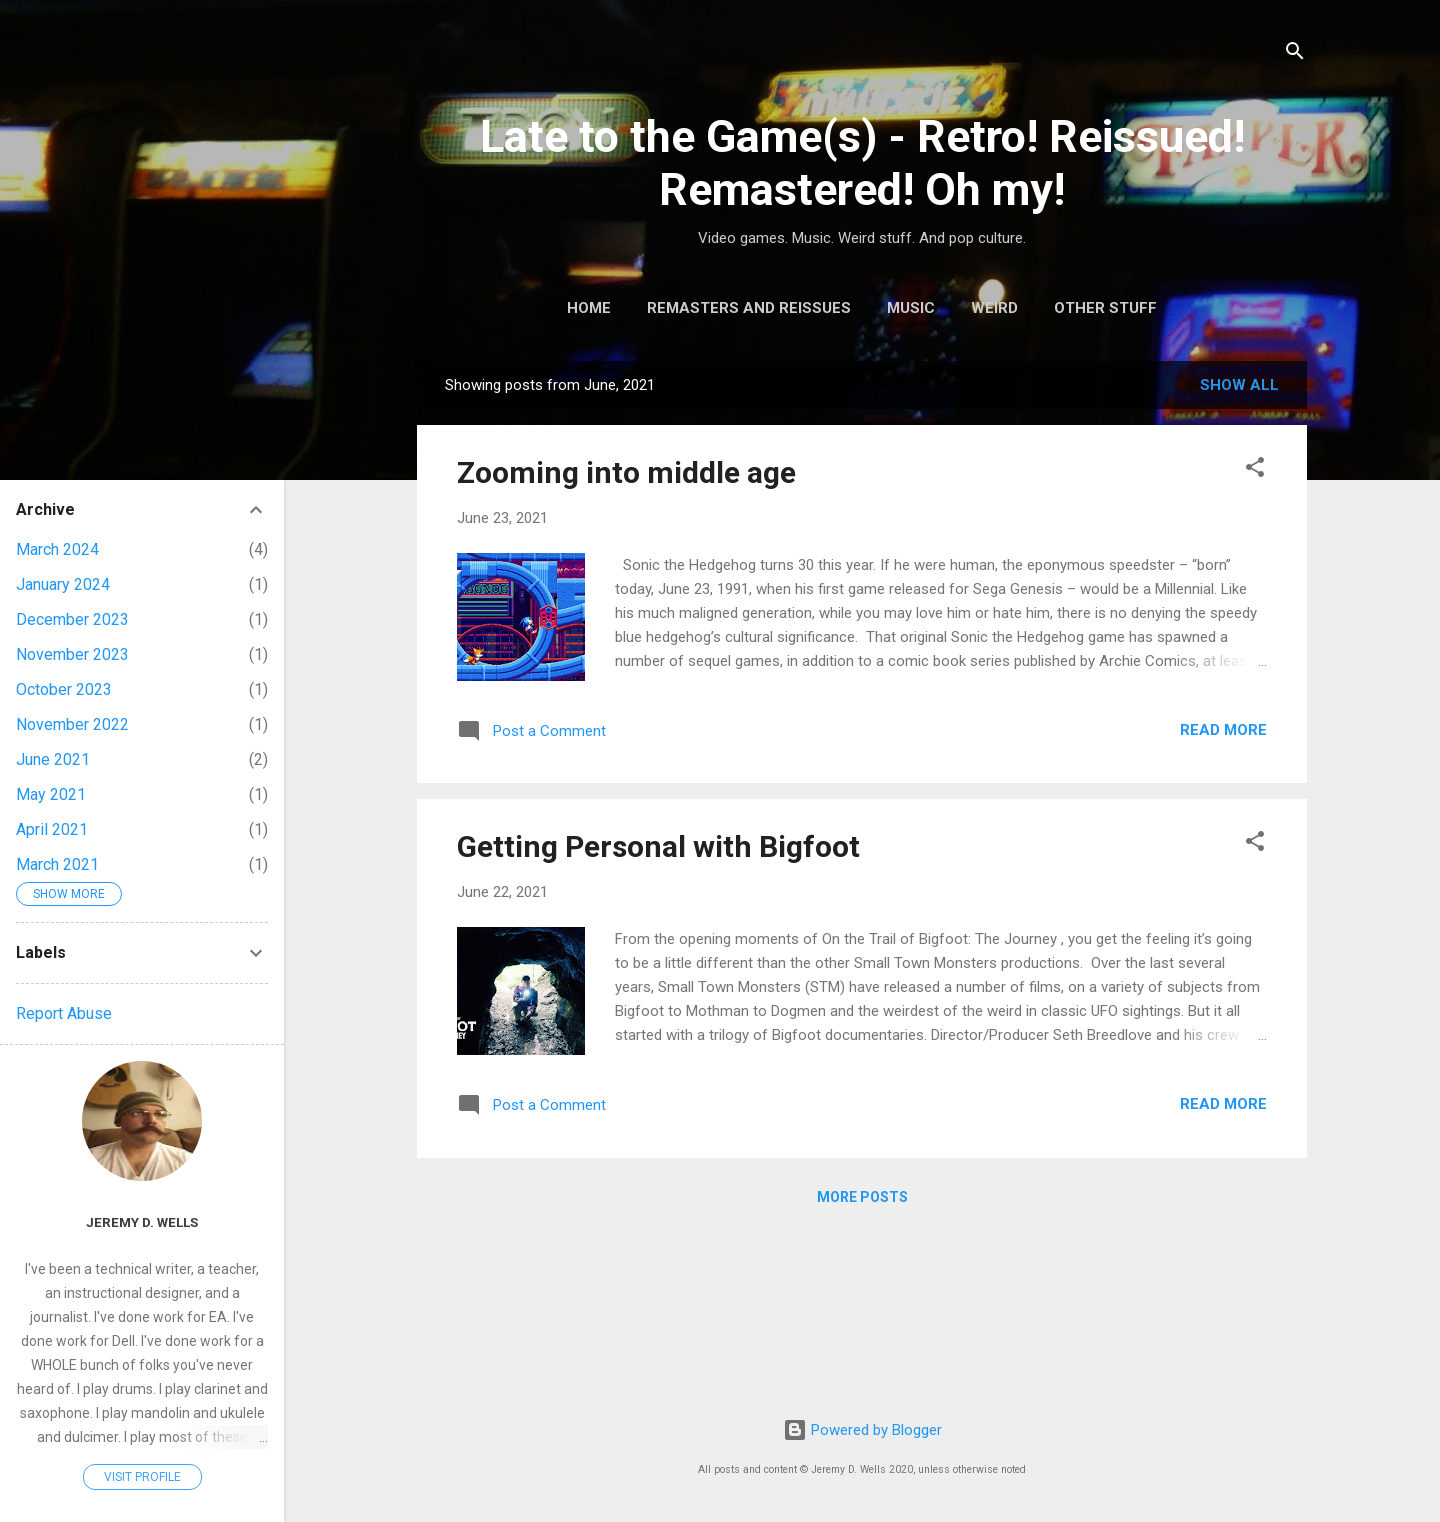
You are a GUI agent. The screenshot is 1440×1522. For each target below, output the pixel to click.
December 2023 (72, 619)
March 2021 (57, 864)
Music (911, 308)
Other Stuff (1105, 308)
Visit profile (142, 1477)
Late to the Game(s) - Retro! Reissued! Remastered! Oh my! (862, 163)
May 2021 (51, 794)
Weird (994, 308)
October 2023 (64, 689)
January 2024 (63, 584)
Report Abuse (64, 1013)
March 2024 (57, 549)
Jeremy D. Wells (142, 1222)
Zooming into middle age (626, 472)
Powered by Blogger (862, 1430)
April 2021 (52, 829)
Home (589, 308)
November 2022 (72, 724)
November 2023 (72, 654)
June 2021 (53, 759)
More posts (862, 1197)
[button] (1255, 470)
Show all (1239, 385)
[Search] (1295, 54)
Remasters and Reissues (749, 308)
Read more (1223, 730)
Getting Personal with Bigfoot (658, 846)
